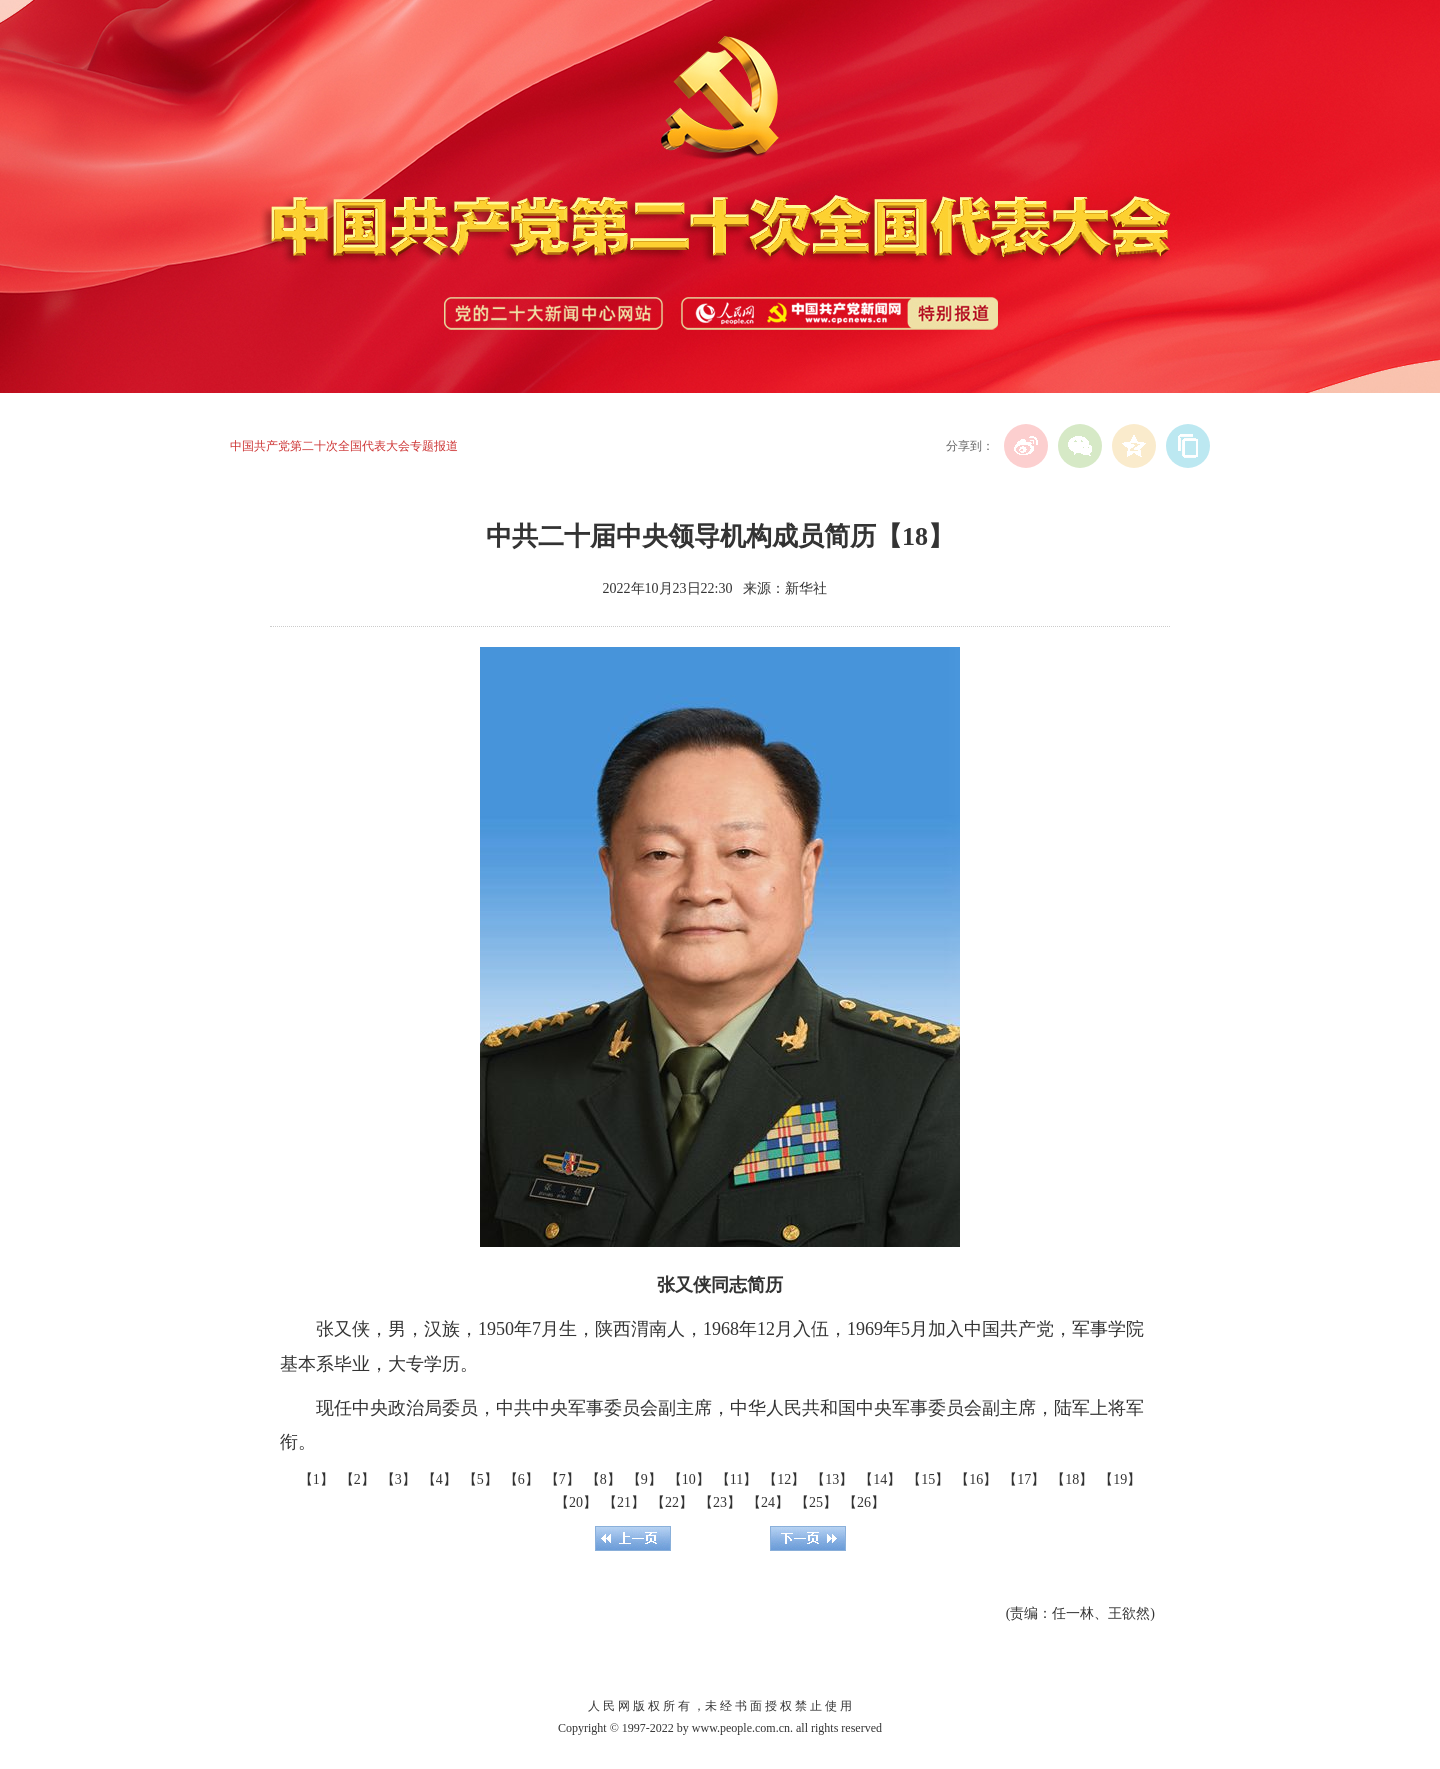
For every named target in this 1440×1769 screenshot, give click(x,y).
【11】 (736, 1479)
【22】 (672, 1502)
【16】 (976, 1479)
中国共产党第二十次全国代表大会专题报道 (344, 446)
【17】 (1024, 1479)
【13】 (832, 1479)
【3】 (398, 1479)
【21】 (624, 1502)
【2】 (357, 1479)
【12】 (784, 1479)
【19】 (1120, 1479)
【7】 (562, 1479)
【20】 (576, 1502)
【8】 (603, 1479)
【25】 (816, 1502)
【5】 (480, 1479)
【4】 (439, 1479)
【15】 (928, 1479)
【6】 (521, 1479)
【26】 (864, 1502)
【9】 (644, 1479)
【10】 (689, 1479)
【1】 (316, 1479)
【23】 (720, 1502)
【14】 (880, 1479)
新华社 (806, 588)
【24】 (768, 1502)
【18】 (1072, 1479)
